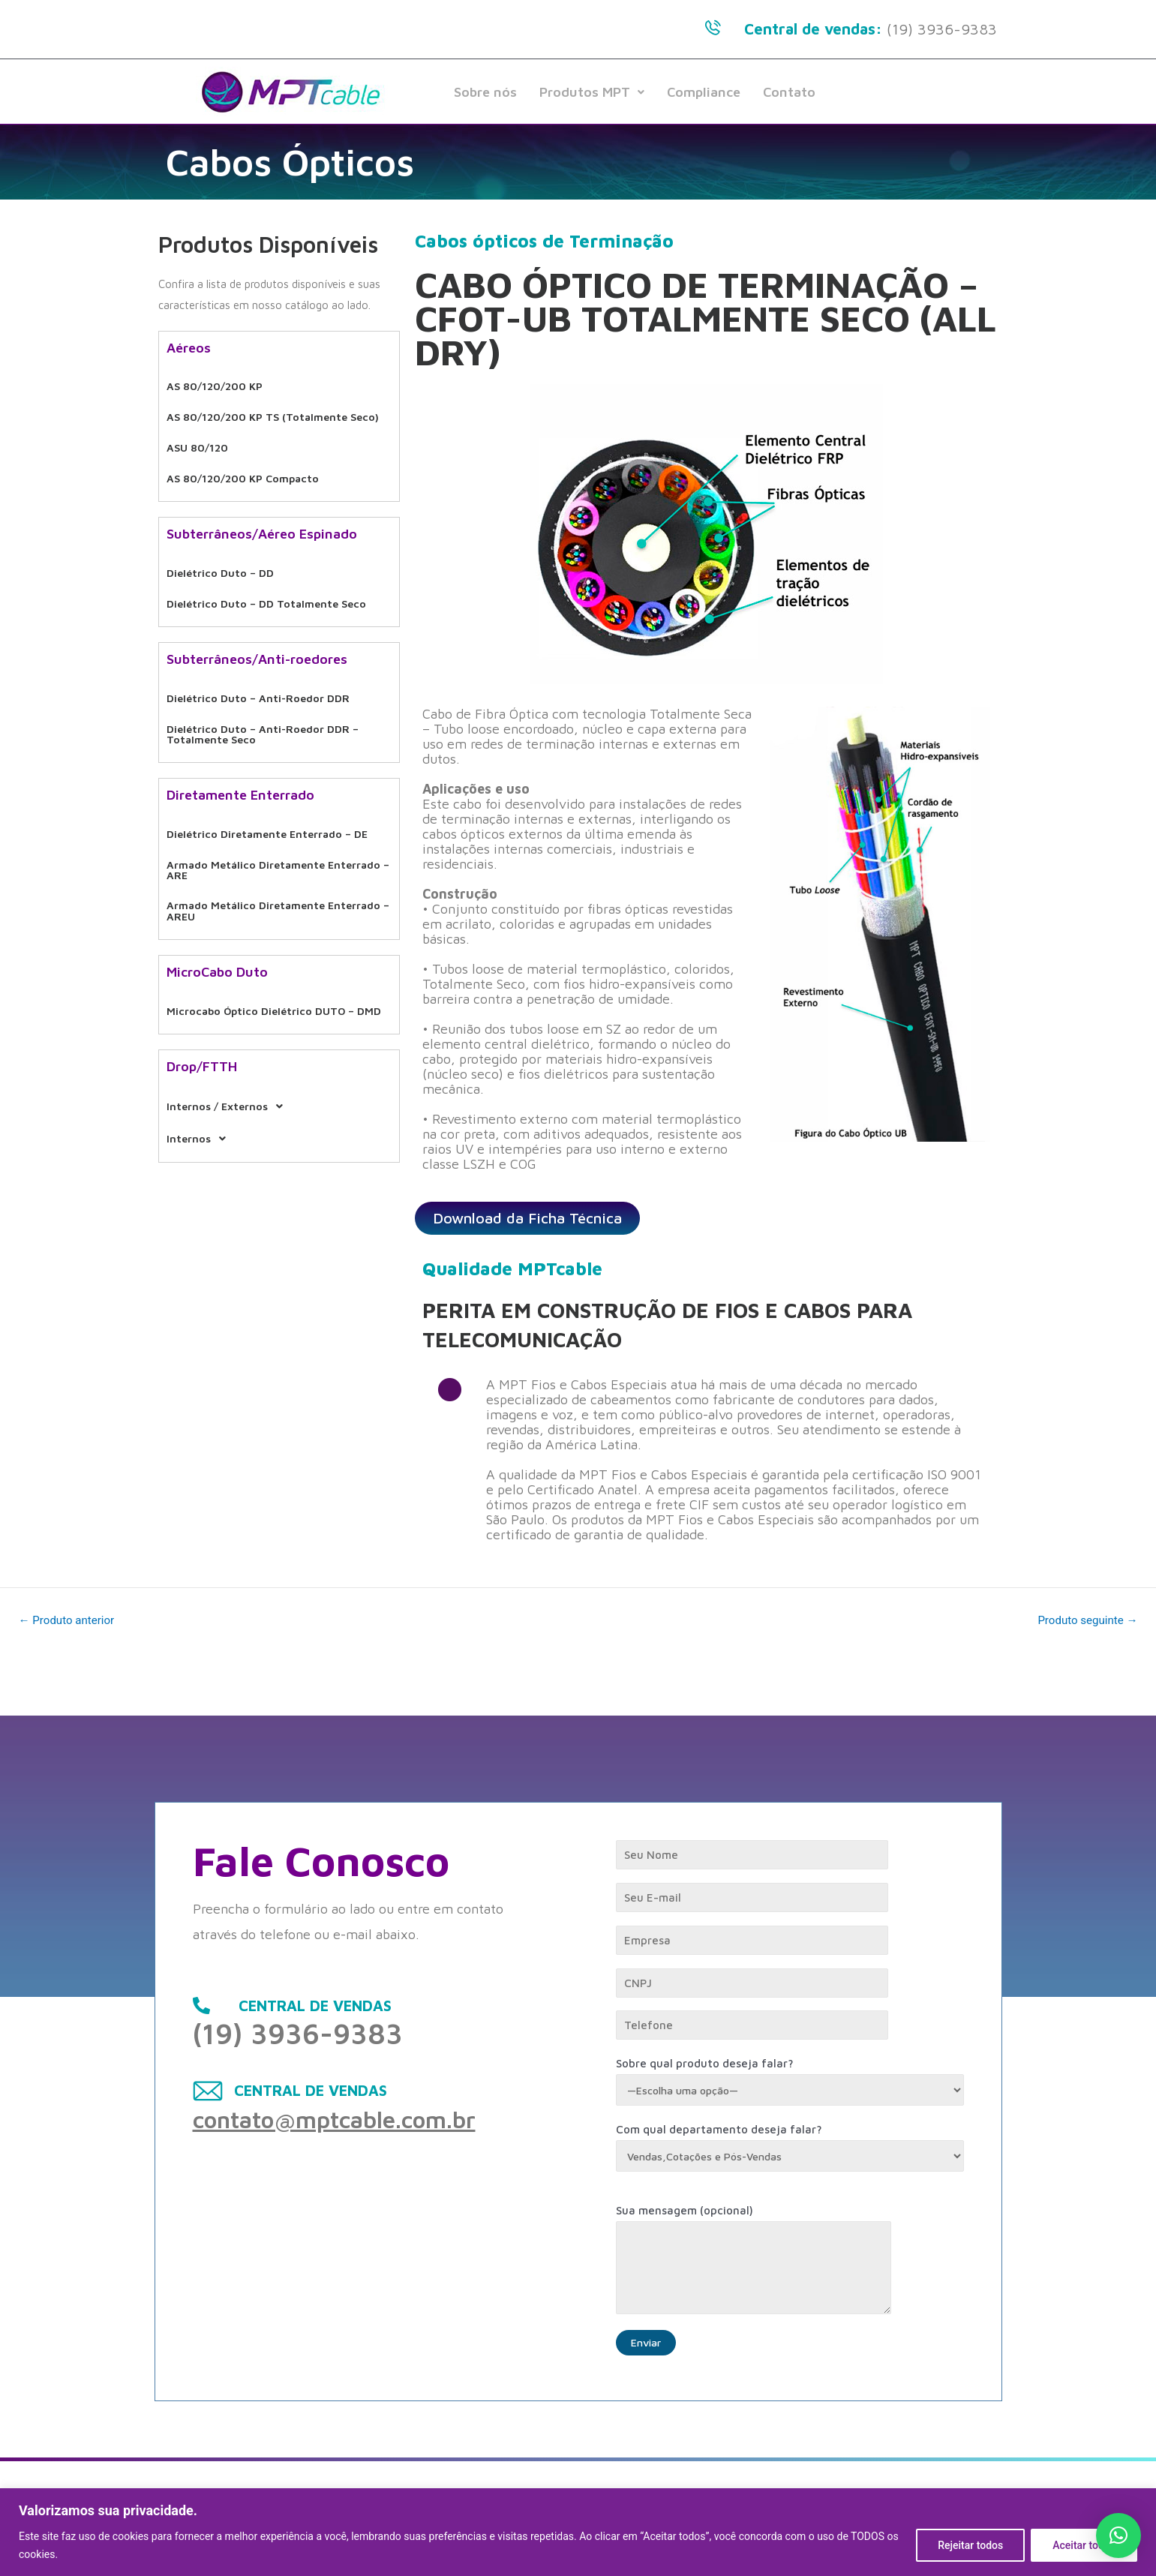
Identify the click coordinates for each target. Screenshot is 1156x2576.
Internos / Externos (233, 1065)
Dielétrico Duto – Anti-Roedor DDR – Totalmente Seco (268, 702)
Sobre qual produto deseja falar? (790, 2080)
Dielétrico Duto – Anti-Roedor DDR (263, 670)
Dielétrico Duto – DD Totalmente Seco (273, 579)
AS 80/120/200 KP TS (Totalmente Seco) (279, 410)
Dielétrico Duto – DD (224, 553)
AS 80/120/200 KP (218, 384)
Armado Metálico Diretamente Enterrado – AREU (251, 867)
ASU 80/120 (199, 437)
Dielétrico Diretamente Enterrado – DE (275, 797)
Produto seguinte (1083, 1620)
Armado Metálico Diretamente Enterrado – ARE (251, 830)
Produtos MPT (591, 92)
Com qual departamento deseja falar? (790, 2147)
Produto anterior (70, 1620)
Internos (202, 1092)
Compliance (703, 92)
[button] (1118, 2535)
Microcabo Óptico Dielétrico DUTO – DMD (266, 968)
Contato (789, 92)
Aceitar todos (1083, 2545)
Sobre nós (485, 92)
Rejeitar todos (970, 2545)
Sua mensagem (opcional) (790, 2262)
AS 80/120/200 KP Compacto (248, 463)
